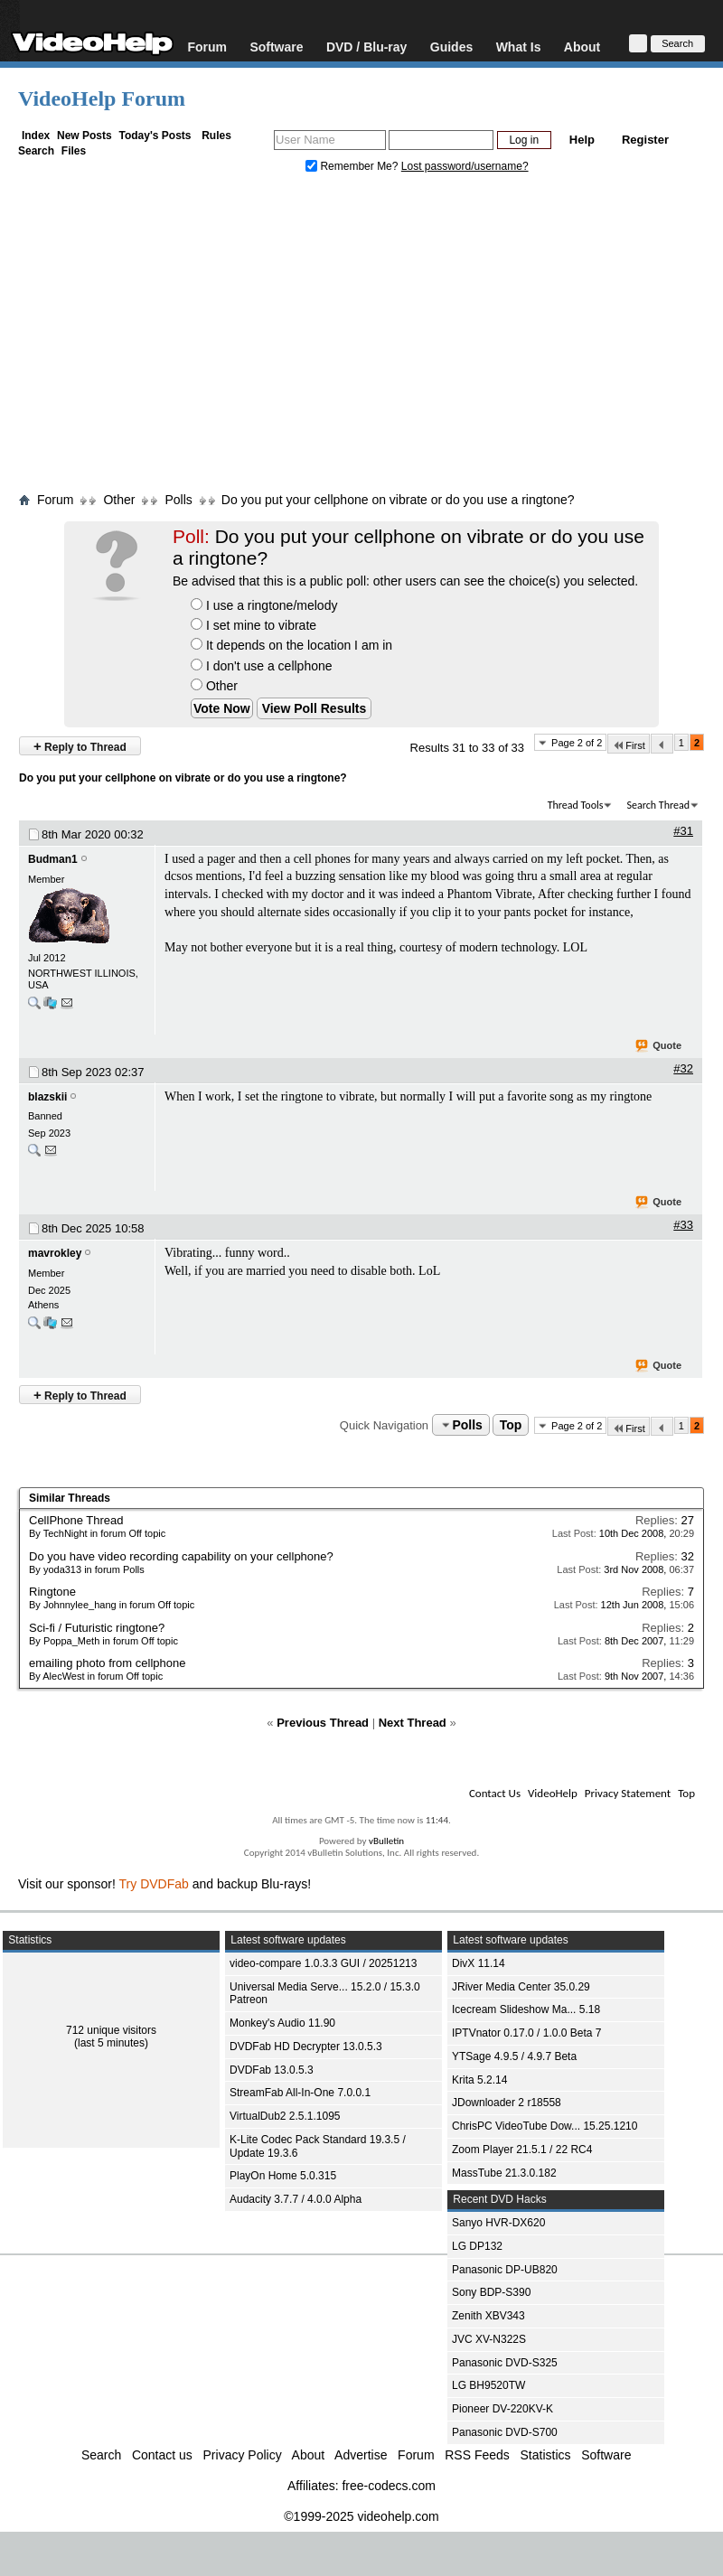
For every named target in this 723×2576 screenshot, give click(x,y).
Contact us (162, 2455)
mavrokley (54, 1253)
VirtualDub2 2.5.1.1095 (285, 2116)
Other (214, 686)
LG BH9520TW (488, 2385)
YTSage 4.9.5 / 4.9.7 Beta (514, 2056)
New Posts (84, 135)
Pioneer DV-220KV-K (502, 2409)
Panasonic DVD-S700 (505, 2432)
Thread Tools (576, 805)
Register (645, 139)
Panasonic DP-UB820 (505, 2269)
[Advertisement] (362, 337)
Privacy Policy (242, 2455)
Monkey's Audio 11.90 (282, 2023)
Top (511, 1425)
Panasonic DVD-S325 (505, 2362)
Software (276, 46)
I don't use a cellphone (262, 666)
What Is (518, 46)
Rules (216, 135)
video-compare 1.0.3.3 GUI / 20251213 (323, 1963)
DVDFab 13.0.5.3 (272, 2070)
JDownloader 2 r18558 (506, 2102)
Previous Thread (323, 1722)
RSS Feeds (477, 2455)
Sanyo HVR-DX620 (498, 2222)
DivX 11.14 (478, 1963)
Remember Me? (353, 166)
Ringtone (52, 1591)
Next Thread (412, 1722)
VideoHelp (552, 1793)
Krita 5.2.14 (479, 2080)
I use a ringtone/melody (264, 605)
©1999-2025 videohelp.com (361, 2516)
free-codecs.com (388, 2485)
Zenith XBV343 (488, 2315)
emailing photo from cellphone (107, 1663)
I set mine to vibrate (253, 625)
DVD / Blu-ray (366, 46)
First (628, 745)
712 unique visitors (111, 2030)
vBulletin (386, 1841)
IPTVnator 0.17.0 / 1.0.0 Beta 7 (526, 2033)
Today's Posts (154, 135)
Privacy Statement (628, 1793)
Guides (451, 46)
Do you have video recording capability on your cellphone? (181, 1556)
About (582, 46)
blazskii (47, 1097)
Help (582, 139)
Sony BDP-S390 (491, 2292)
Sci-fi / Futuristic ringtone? (96, 1628)
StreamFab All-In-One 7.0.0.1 (300, 2092)
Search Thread (658, 805)
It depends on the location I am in (291, 645)
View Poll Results (314, 708)
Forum (207, 46)
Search (36, 151)
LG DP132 (477, 2246)
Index (36, 135)
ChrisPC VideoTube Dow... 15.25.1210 (544, 2126)
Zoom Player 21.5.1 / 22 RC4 (522, 2149)
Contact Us (495, 1793)
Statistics (546, 2455)
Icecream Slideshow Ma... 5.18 (526, 2009)
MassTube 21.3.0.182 (504, 2173)
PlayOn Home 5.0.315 (283, 2175)
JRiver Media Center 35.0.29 (521, 1987)
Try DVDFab (154, 1884)
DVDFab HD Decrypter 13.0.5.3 (306, 2046)
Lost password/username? (465, 166)
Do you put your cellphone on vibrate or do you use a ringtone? (398, 499)
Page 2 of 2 (576, 742)
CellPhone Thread (76, 1520)
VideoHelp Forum (101, 98)
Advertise (360, 2455)
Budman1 (53, 859)
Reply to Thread (80, 746)
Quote (659, 1046)
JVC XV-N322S (489, 2339)
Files (73, 151)
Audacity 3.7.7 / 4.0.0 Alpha (296, 2199)
